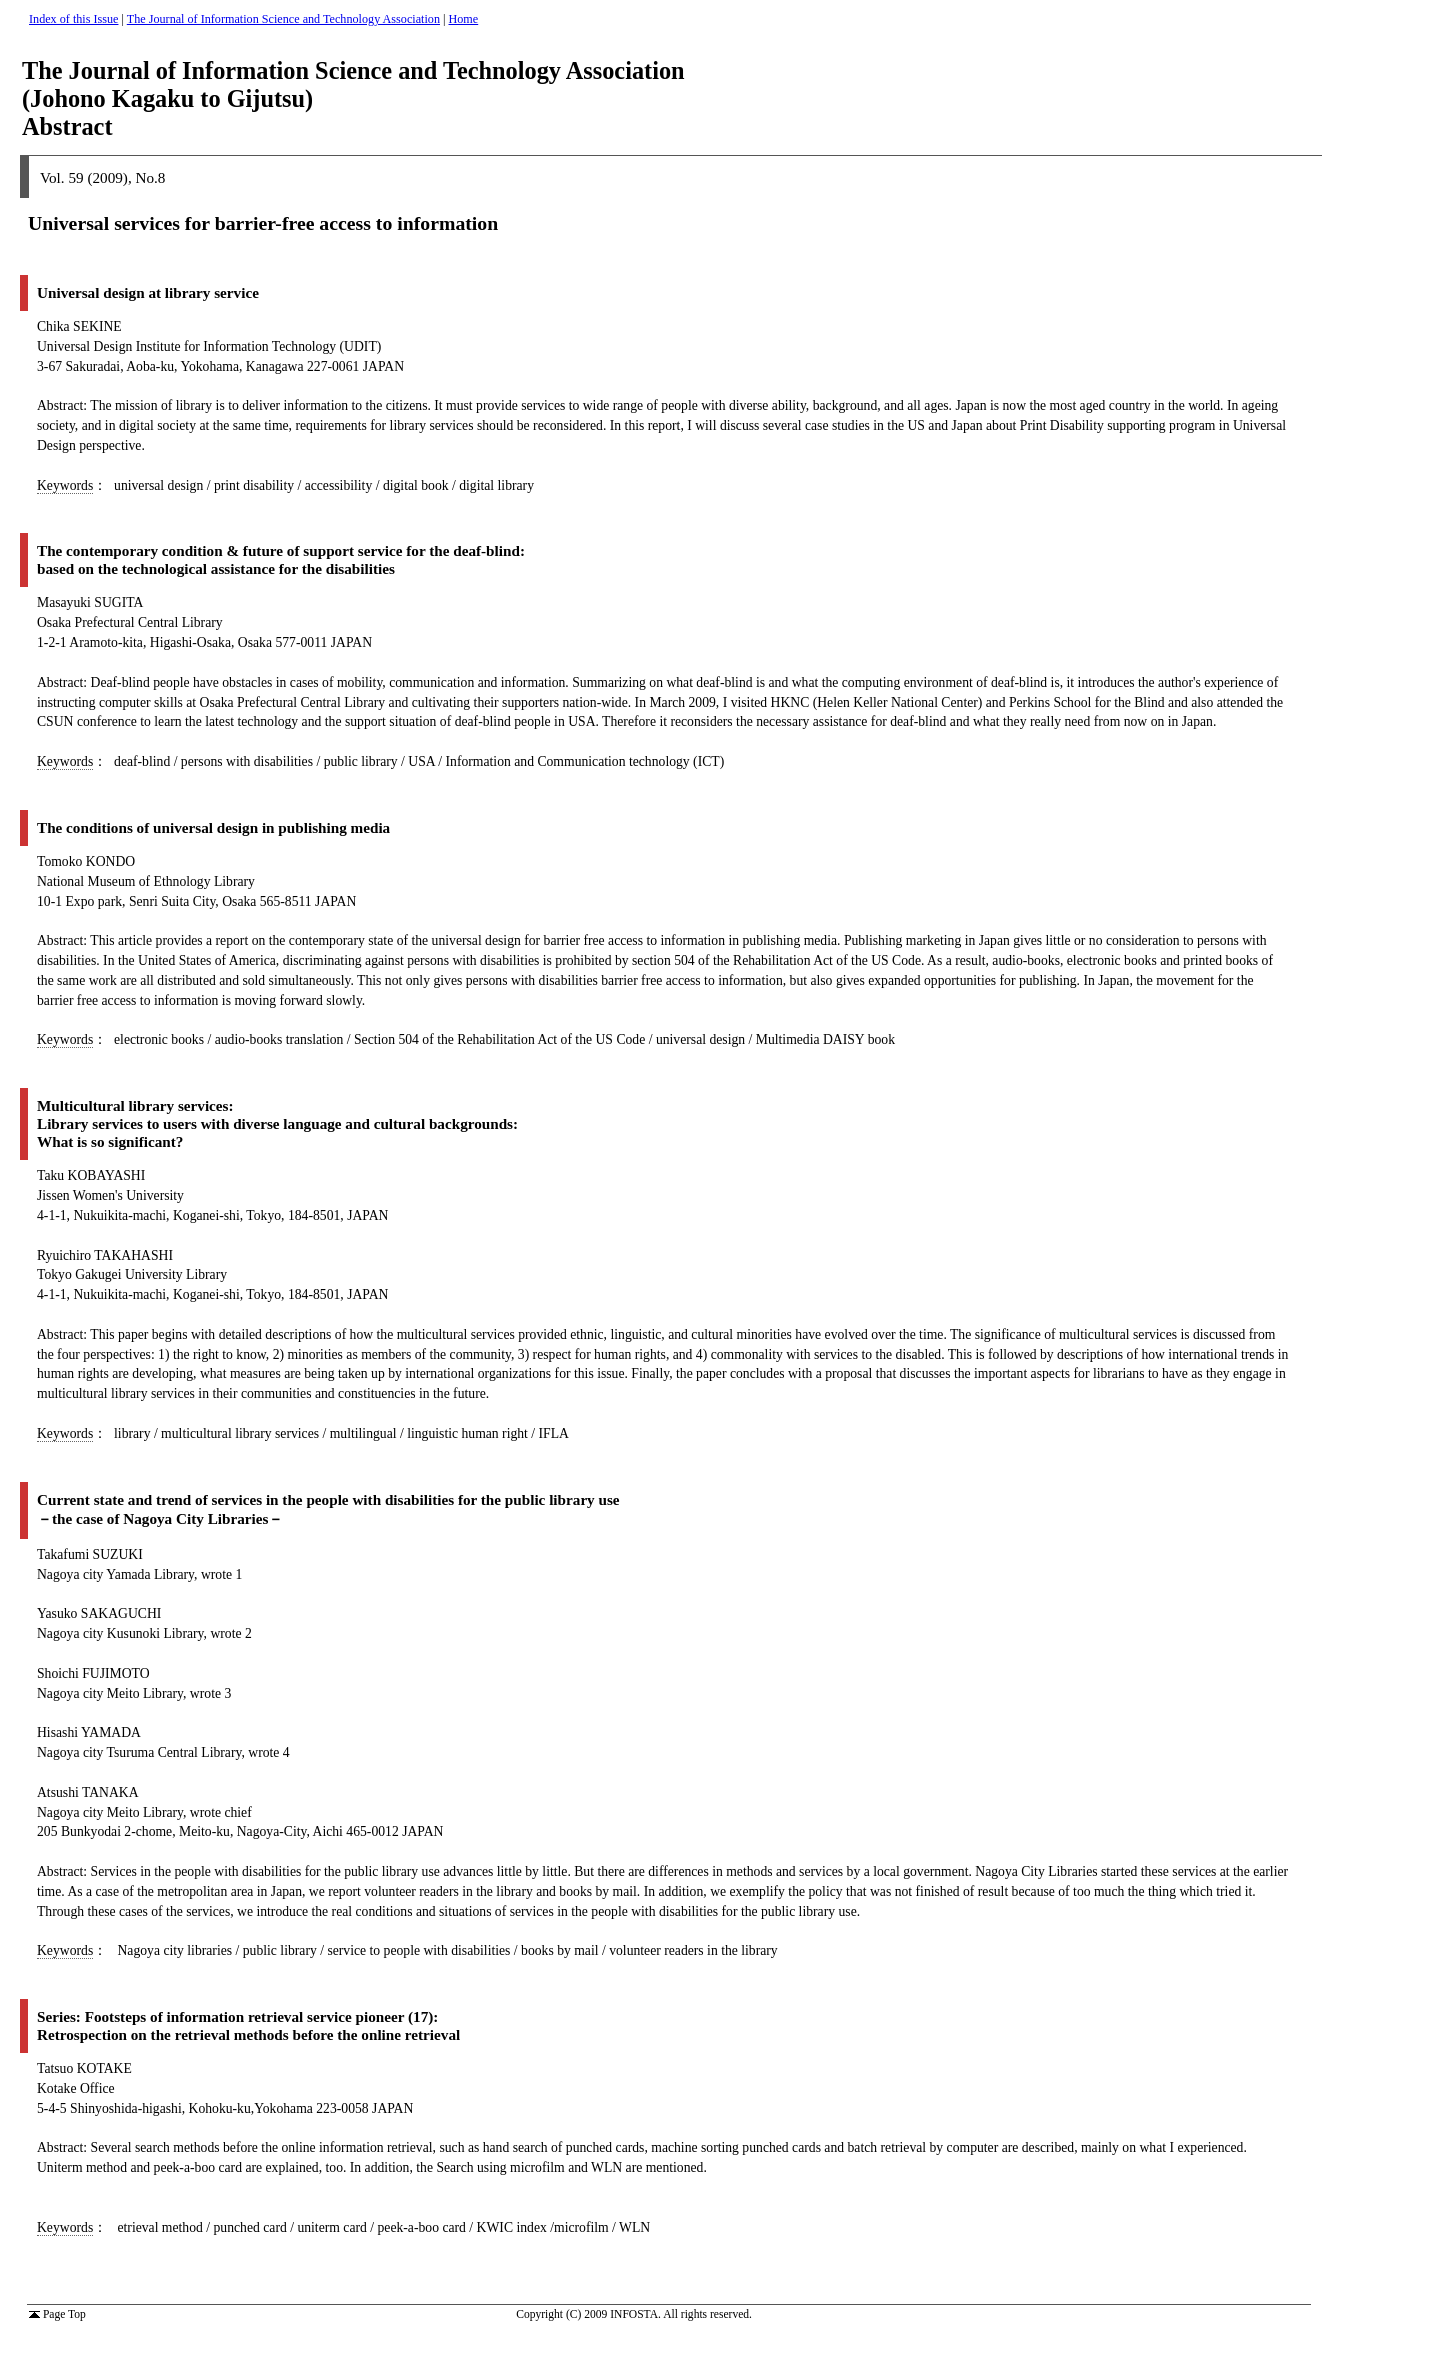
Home (464, 19)
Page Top (57, 2314)
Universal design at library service (148, 292)
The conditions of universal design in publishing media (213, 827)
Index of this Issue (73, 19)
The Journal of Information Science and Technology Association (283, 19)
